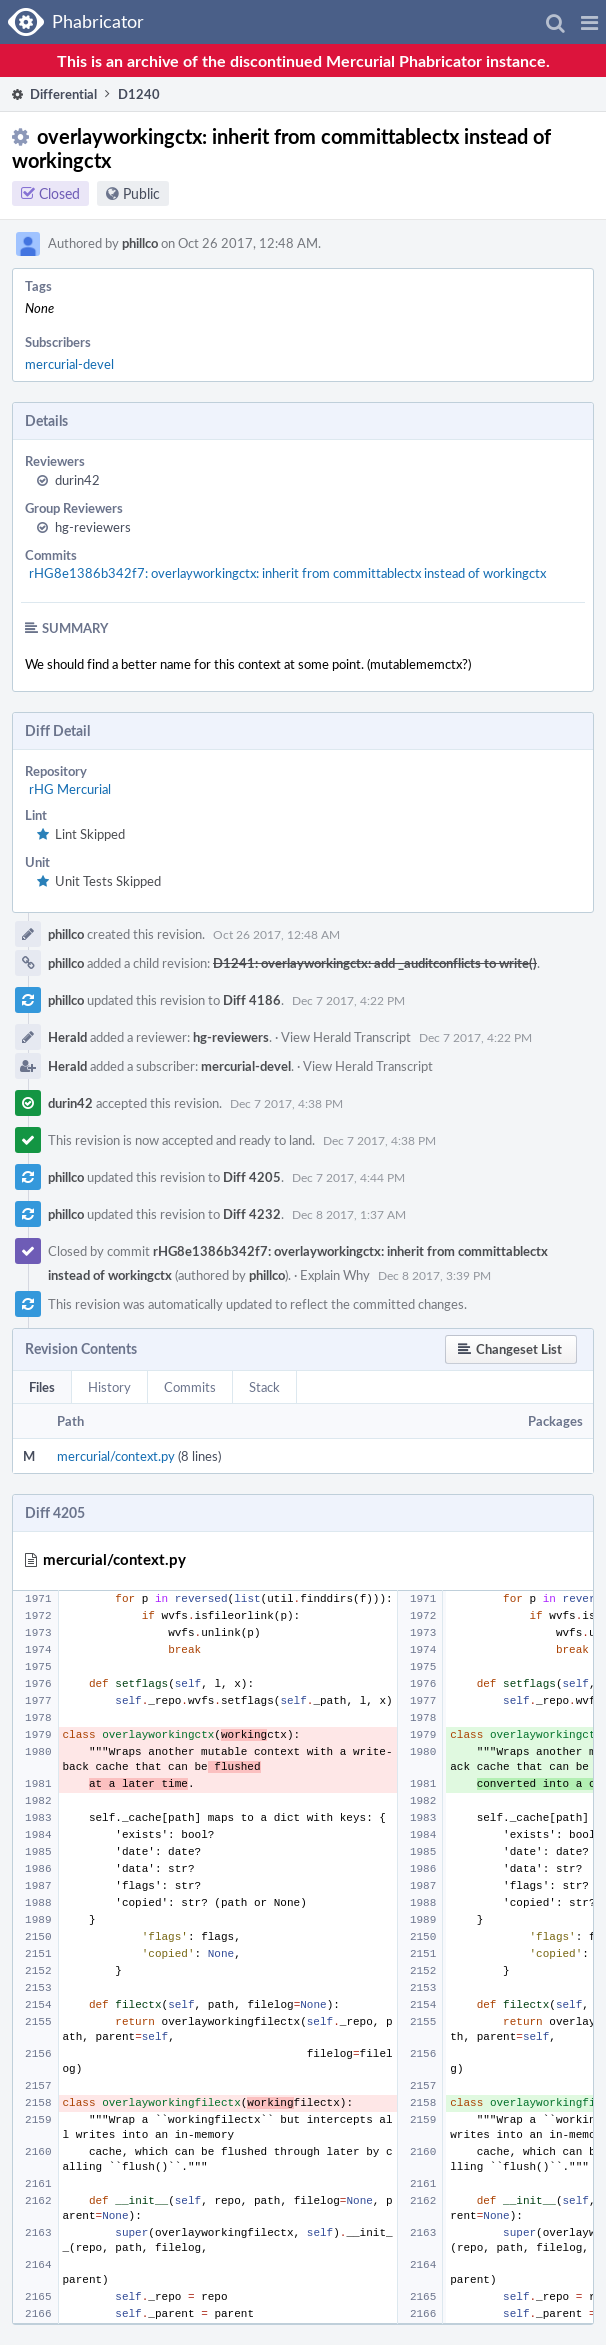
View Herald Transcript (346, 1037)
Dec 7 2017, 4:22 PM (348, 1000)
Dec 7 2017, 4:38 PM (286, 1103)
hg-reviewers (93, 527)
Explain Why (335, 1275)
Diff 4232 (252, 1214)
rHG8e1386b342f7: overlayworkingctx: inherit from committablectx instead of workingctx (287, 573)
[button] (589, 22)
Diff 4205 (252, 1177)
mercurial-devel (69, 364)
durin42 (77, 480)
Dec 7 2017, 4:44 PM (348, 1177)
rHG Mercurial (70, 789)
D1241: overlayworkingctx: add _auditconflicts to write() (375, 963)
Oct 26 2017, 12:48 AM (276, 934)
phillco (140, 243)
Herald (67, 1037)
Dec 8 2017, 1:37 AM (349, 1214)
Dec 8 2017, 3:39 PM (434, 1275)
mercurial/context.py (116, 1456)
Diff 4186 (252, 1000)
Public (141, 193)
